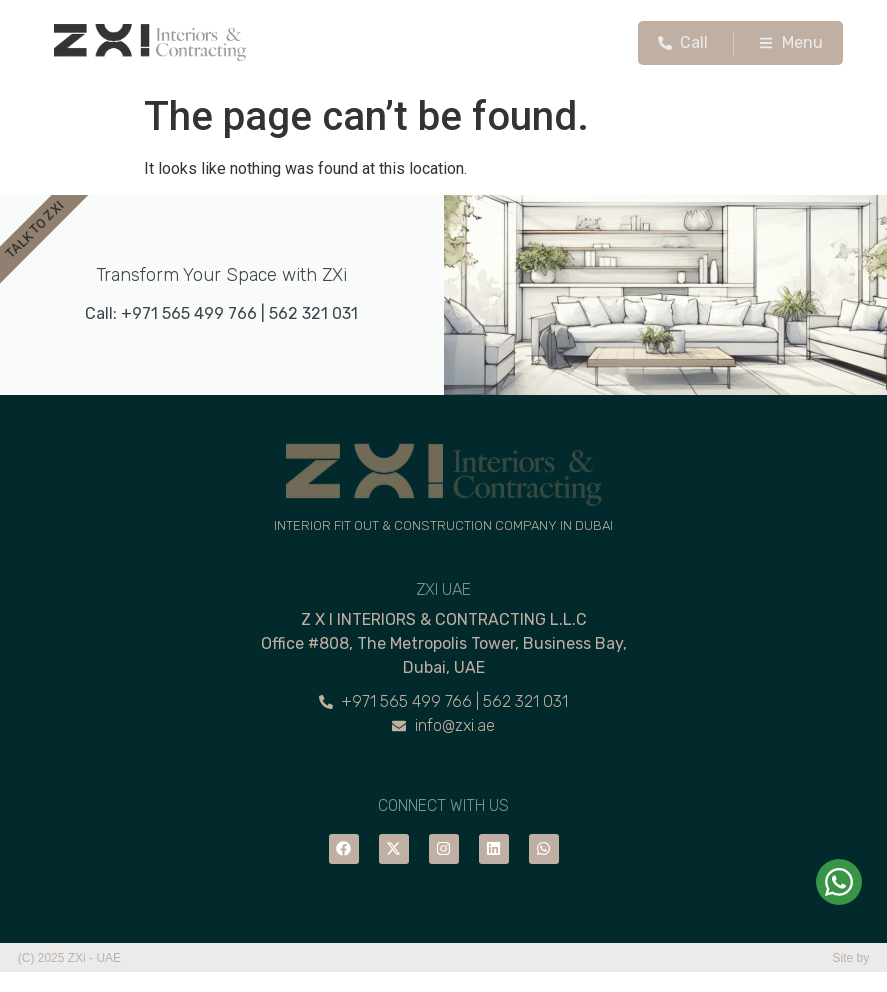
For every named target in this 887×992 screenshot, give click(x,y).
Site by (851, 958)
